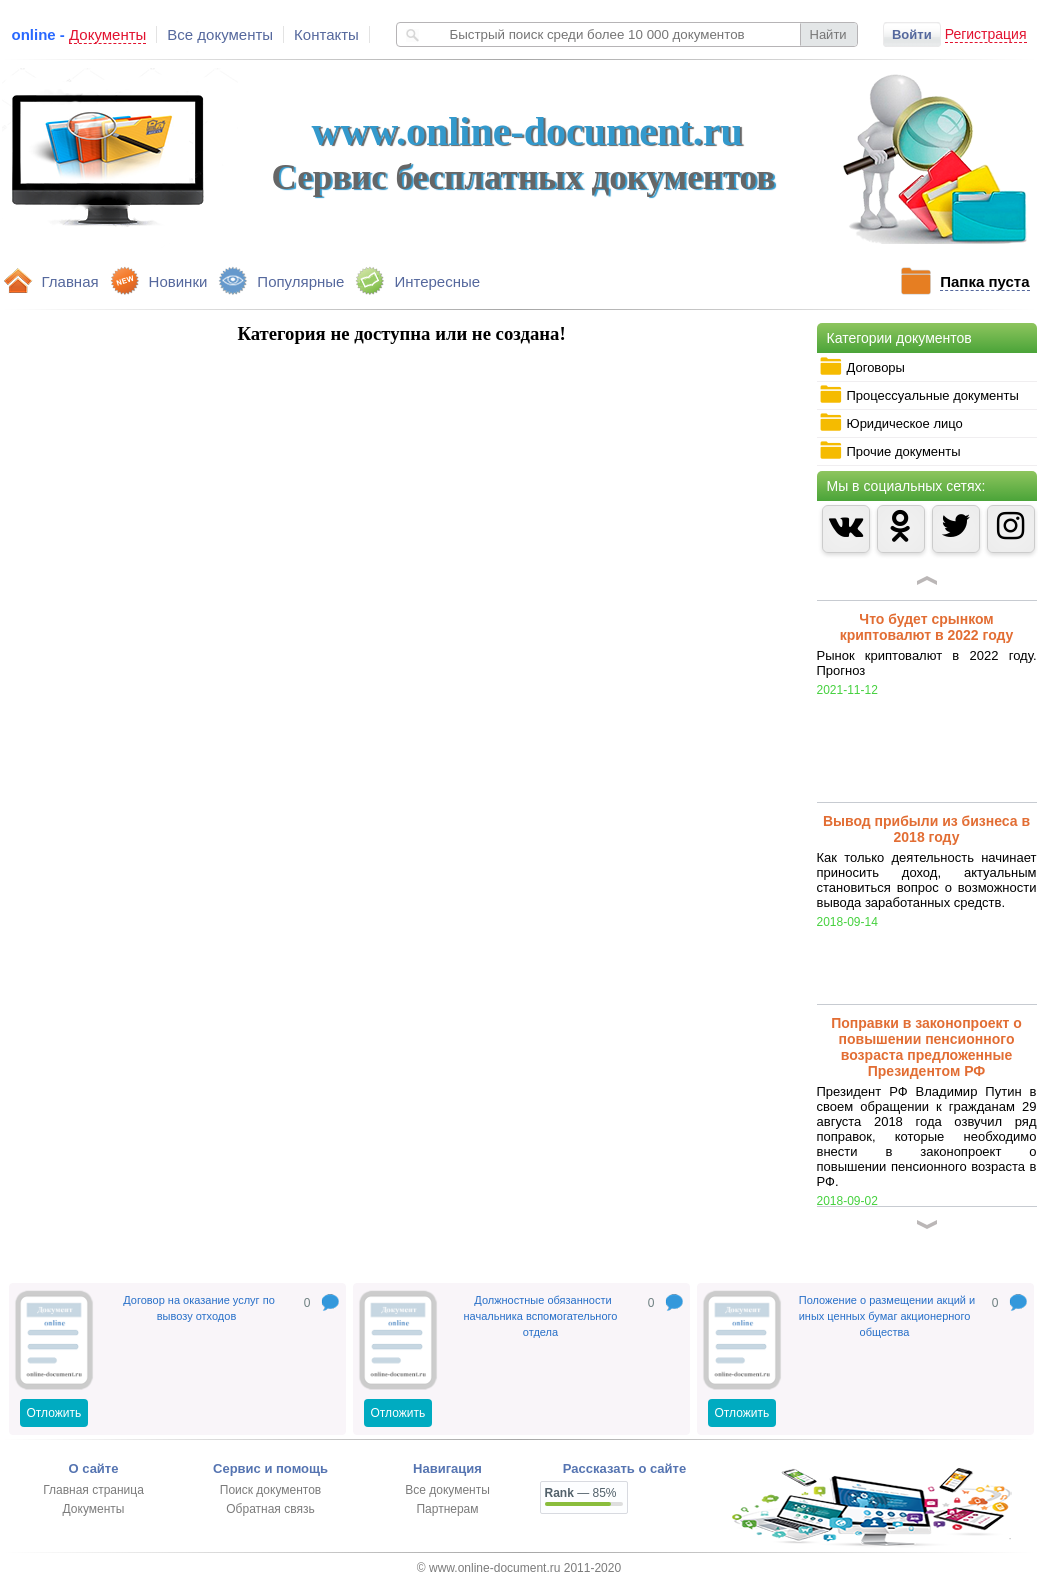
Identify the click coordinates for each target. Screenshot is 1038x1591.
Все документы (220, 34)
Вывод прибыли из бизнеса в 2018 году (926, 829)
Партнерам (447, 1509)
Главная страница (93, 1490)
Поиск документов (270, 1490)
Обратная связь (270, 1509)
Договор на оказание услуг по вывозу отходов (199, 1308)
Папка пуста (984, 281)
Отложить (54, 1413)
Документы (94, 1509)
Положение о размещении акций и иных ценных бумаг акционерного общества (887, 1316)
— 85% (581, 1493)
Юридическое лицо (891, 423)
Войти (912, 34)
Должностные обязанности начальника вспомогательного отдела (541, 1316)
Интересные (437, 281)
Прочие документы (890, 451)
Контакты (326, 34)
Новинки (178, 281)
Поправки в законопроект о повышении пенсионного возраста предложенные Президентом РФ (926, 1047)
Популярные (300, 281)
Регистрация (986, 34)
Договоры (862, 367)
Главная (70, 281)
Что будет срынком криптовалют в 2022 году (927, 627)
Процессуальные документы (919, 395)
